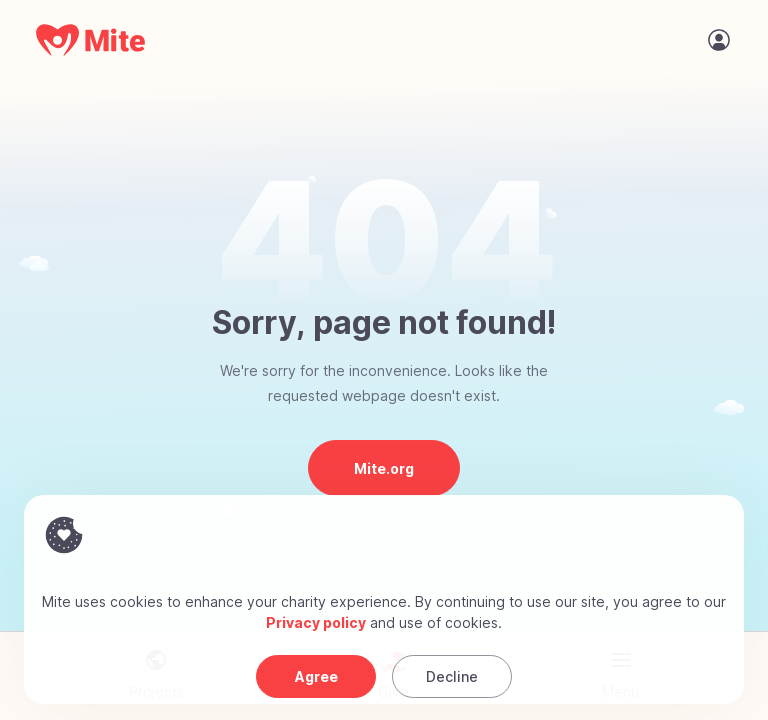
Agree (316, 676)
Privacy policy (316, 622)
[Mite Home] (91, 40)
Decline (452, 676)
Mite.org (384, 468)
